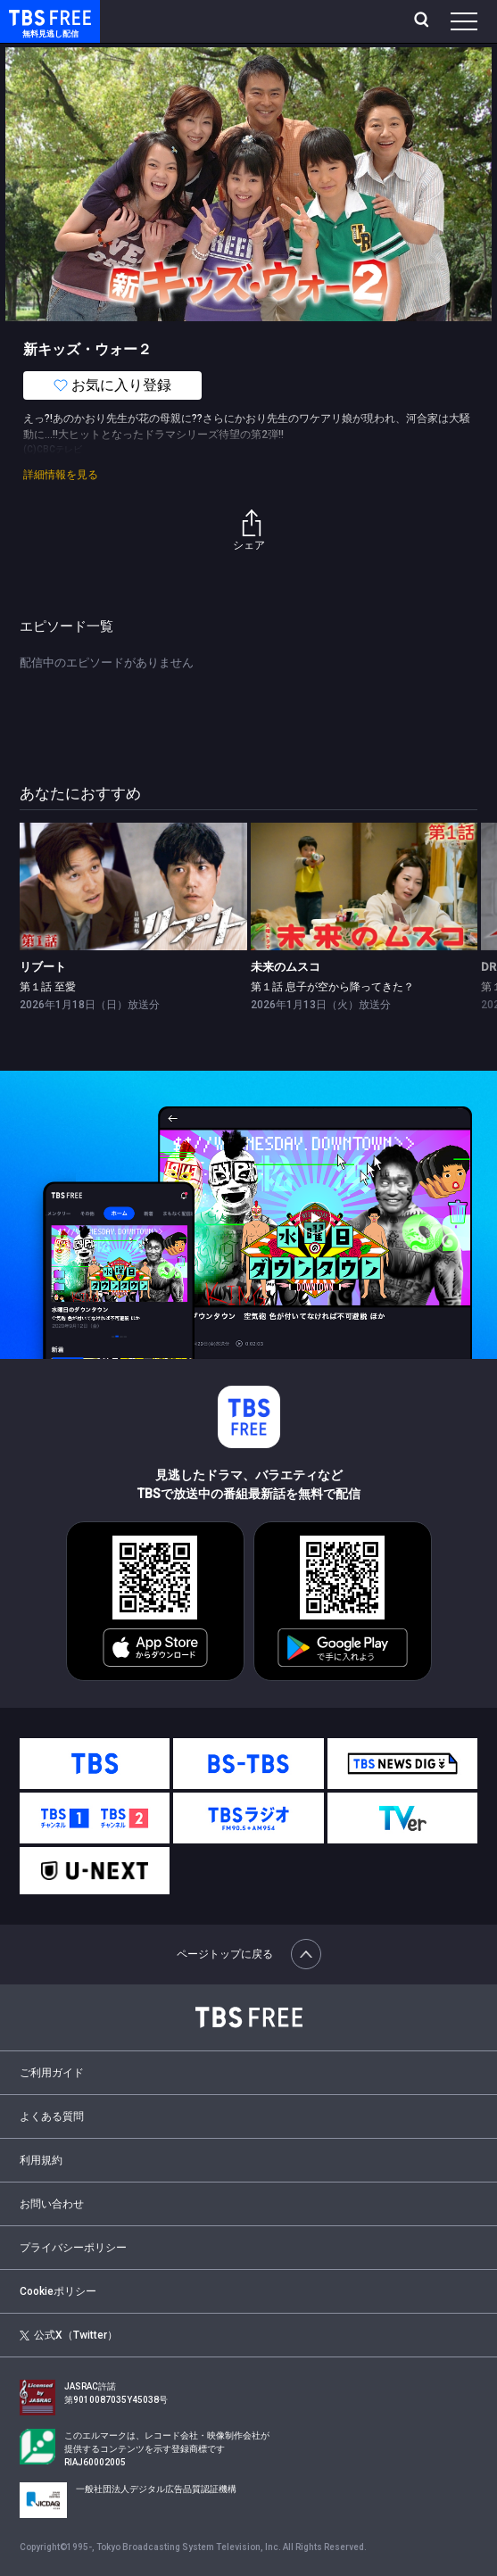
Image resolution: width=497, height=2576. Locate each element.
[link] (133, 886)
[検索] (423, 21)
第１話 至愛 (48, 987)
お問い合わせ (52, 2204)
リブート (43, 966)
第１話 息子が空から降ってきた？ (332, 987)
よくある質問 (52, 2116)
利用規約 (41, 2160)
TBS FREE (29, 16)
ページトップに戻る (249, 1954)
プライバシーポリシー (73, 2247)
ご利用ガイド (52, 2073)
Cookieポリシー (58, 2291)
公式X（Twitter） (68, 2335)
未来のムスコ (285, 966)
